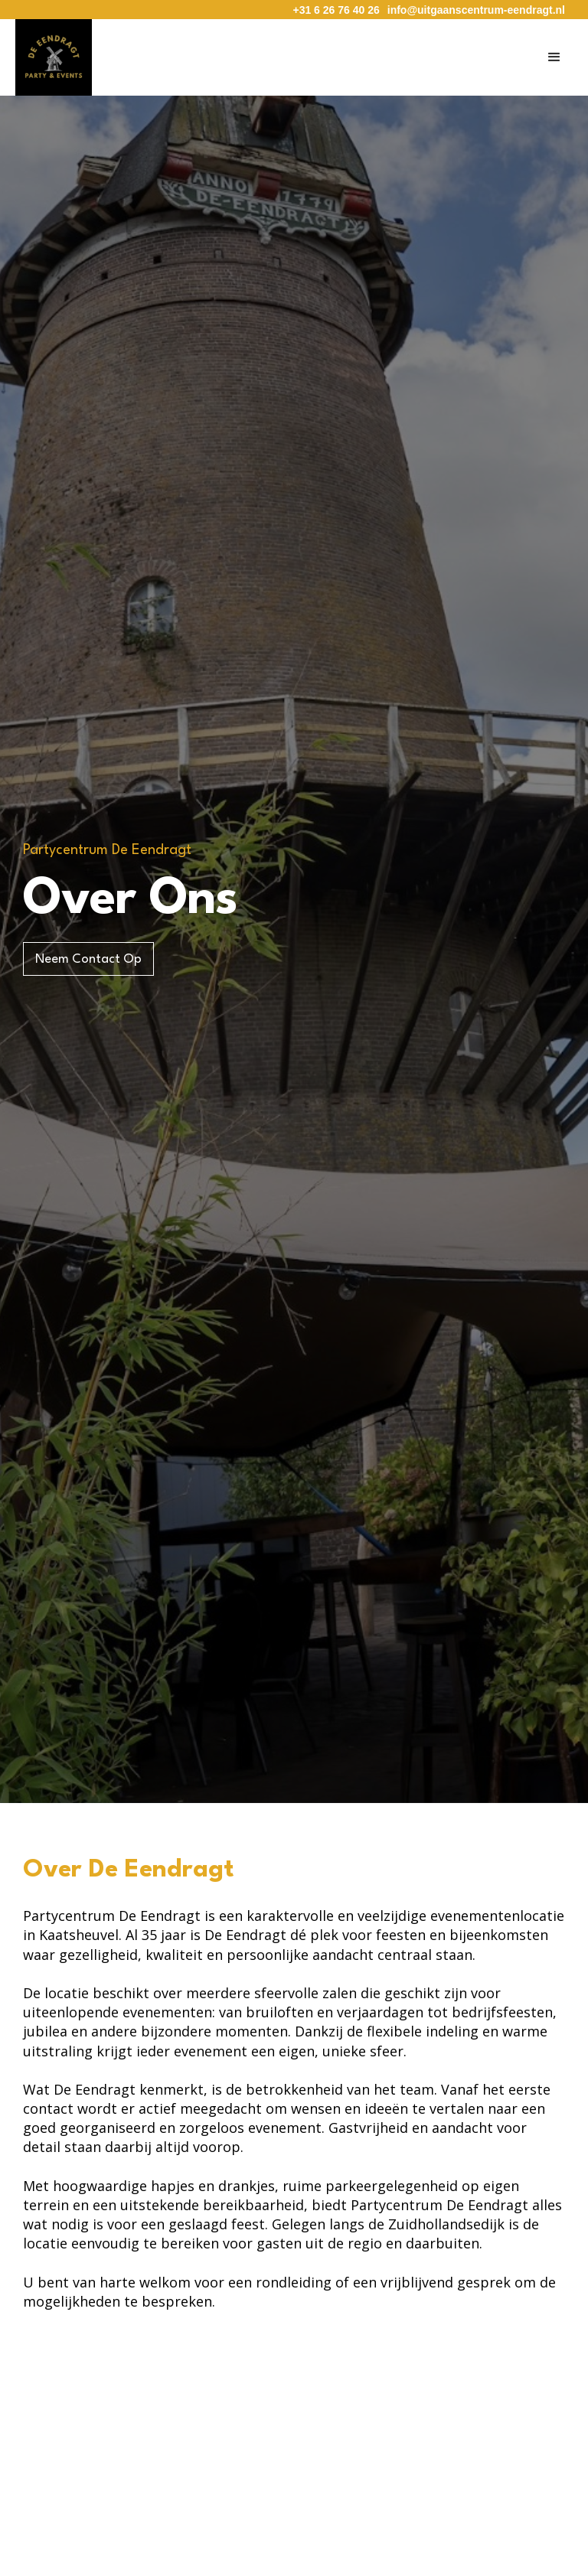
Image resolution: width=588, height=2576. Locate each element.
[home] (53, 57)
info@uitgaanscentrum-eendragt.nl (476, 10)
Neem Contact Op (88, 959)
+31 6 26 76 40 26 (335, 10)
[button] (554, 57)
